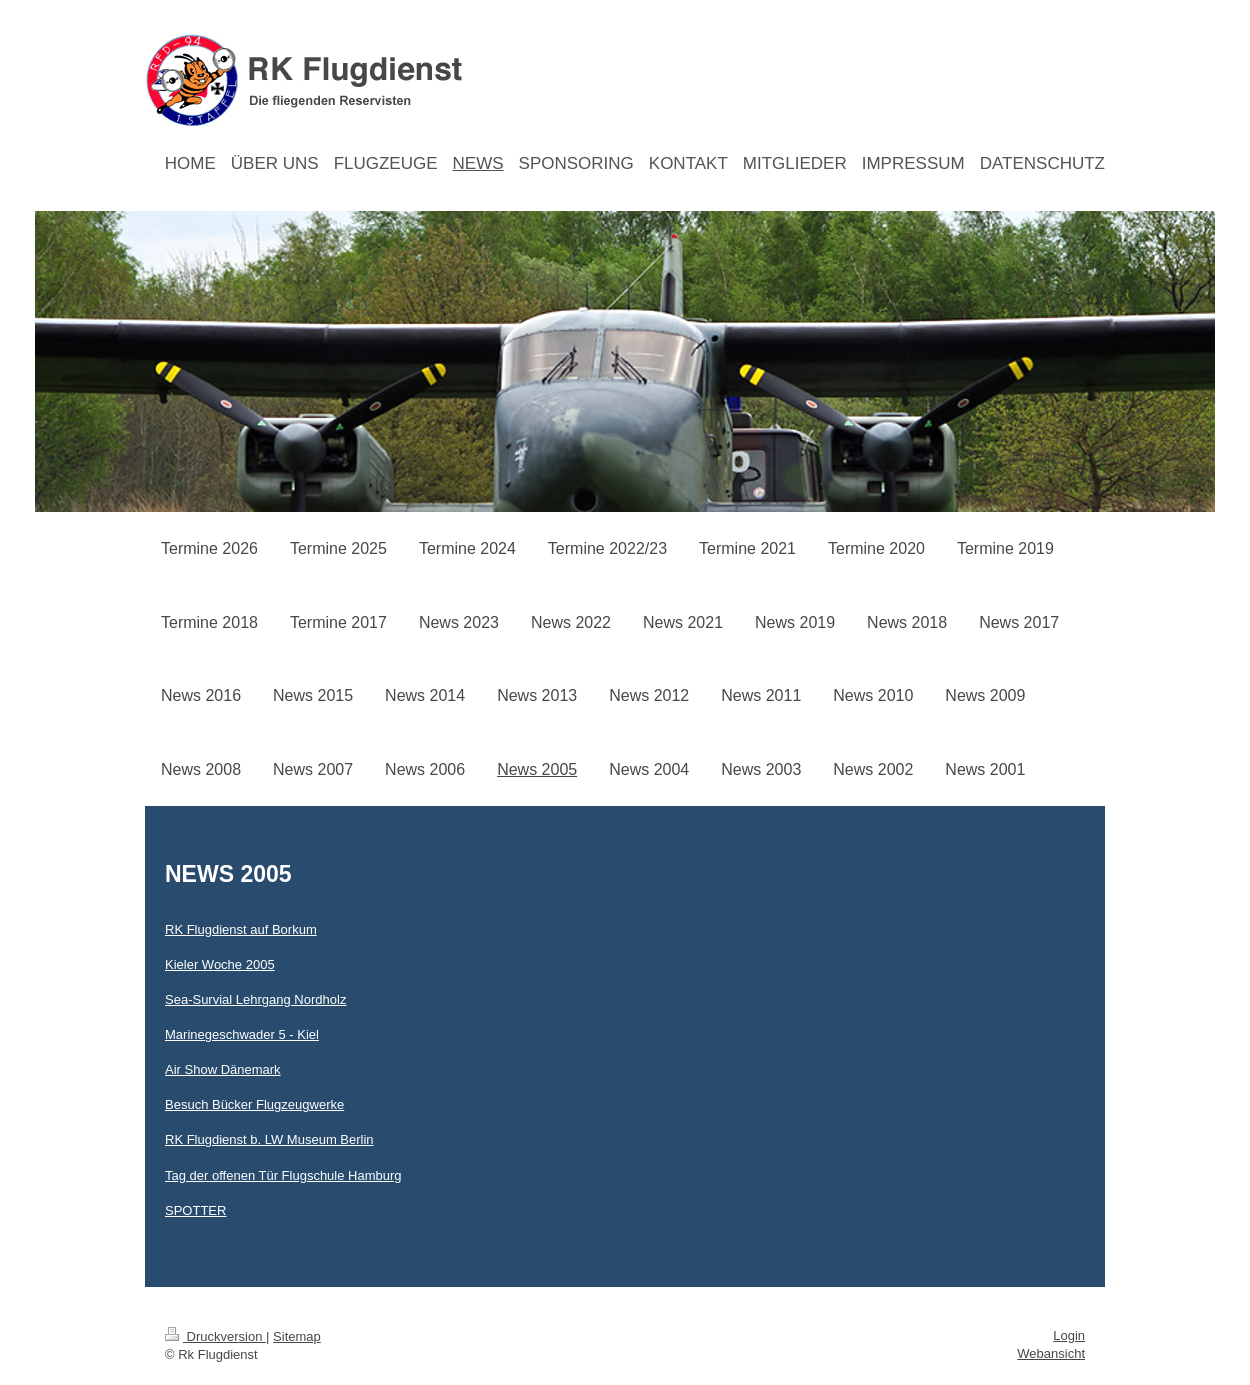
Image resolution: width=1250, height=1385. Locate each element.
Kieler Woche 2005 (220, 964)
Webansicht (1051, 1353)
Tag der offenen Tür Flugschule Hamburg (283, 1175)
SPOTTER (195, 1210)
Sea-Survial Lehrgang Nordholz (255, 999)
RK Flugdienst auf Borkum (241, 929)
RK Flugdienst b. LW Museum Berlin (269, 1139)
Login (1069, 1335)
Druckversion (215, 1336)
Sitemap (297, 1336)
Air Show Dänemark (223, 1069)
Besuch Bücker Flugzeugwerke (254, 1104)
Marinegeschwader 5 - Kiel (242, 1034)
